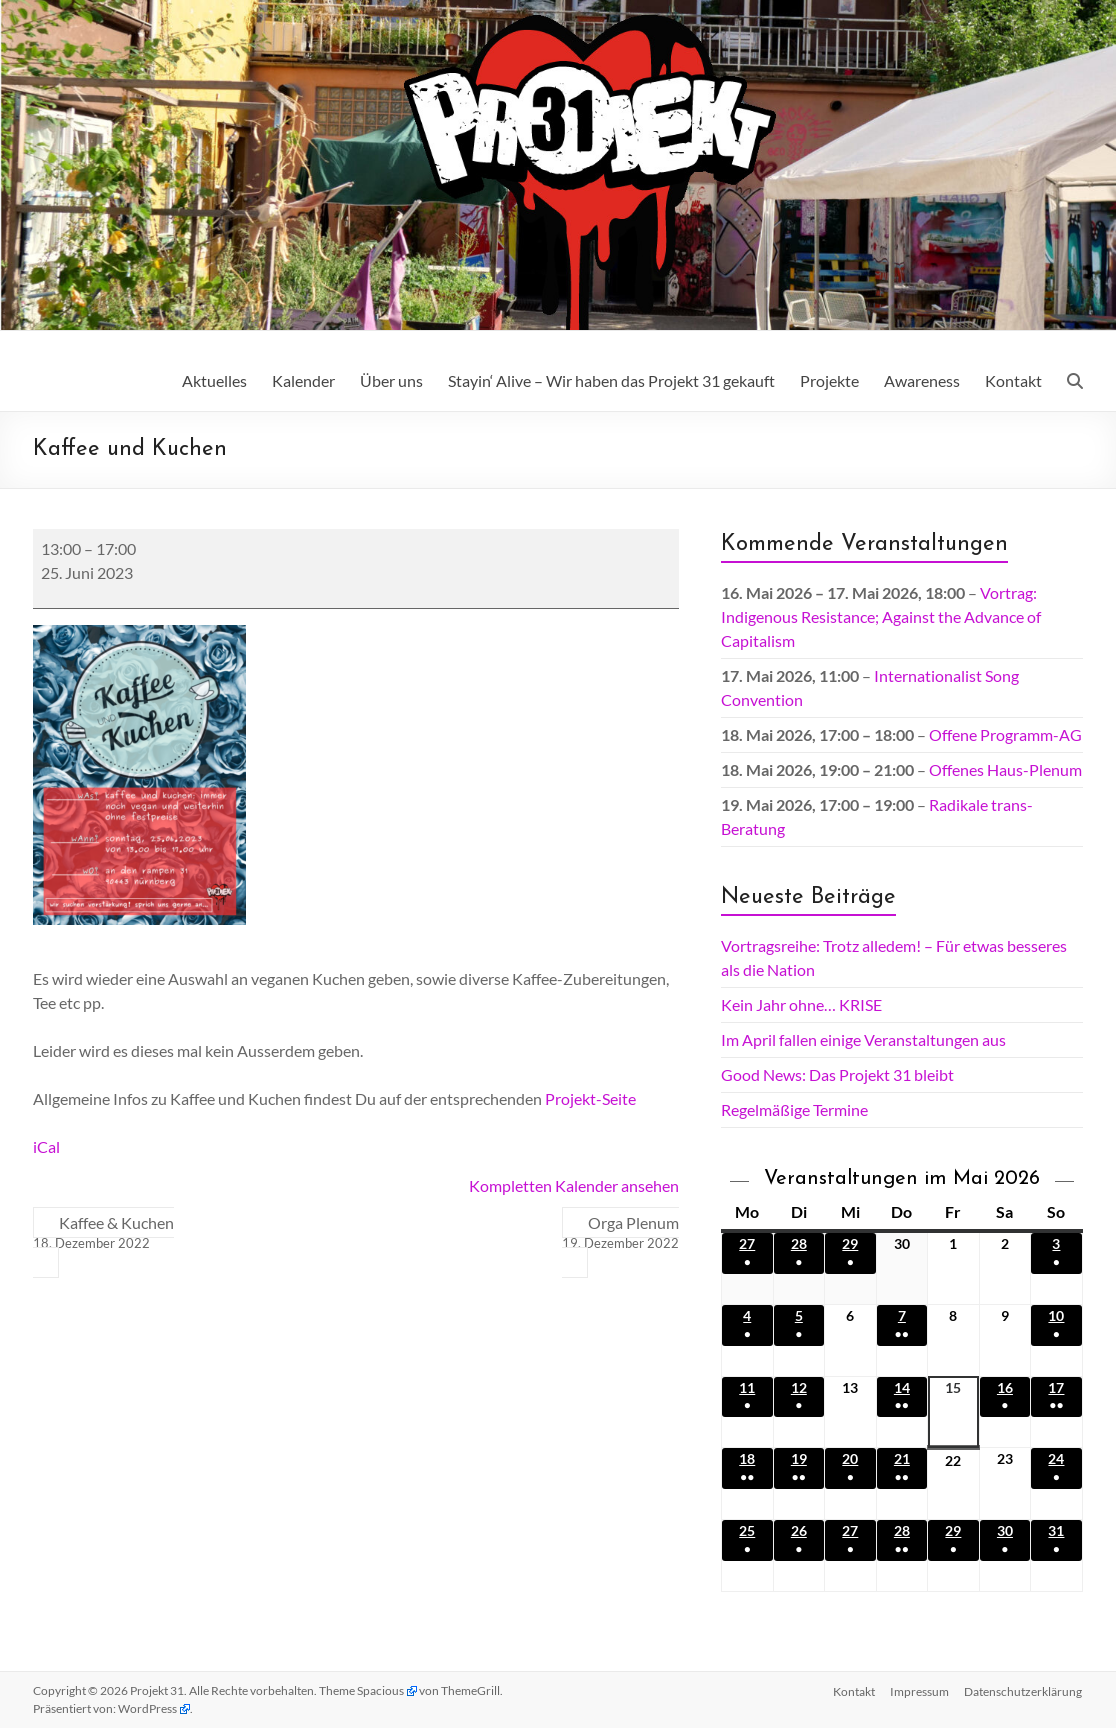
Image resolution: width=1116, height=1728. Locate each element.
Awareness (922, 380)
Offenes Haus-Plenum (1005, 769)
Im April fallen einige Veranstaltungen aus (863, 1039)
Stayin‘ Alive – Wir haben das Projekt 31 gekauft (611, 380)
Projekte (829, 380)
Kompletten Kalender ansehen (574, 1185)
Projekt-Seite (590, 1098)
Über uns (391, 380)
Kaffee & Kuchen (103, 1233)
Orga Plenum (620, 1233)
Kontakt (1013, 380)
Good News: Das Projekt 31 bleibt (837, 1074)
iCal (46, 1146)
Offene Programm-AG (1005, 734)
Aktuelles (214, 380)
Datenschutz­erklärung (1024, 1690)
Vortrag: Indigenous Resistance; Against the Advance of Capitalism (881, 616)
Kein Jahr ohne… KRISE (801, 1004)
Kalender (303, 380)
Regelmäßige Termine (794, 1109)
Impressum (919, 1690)
